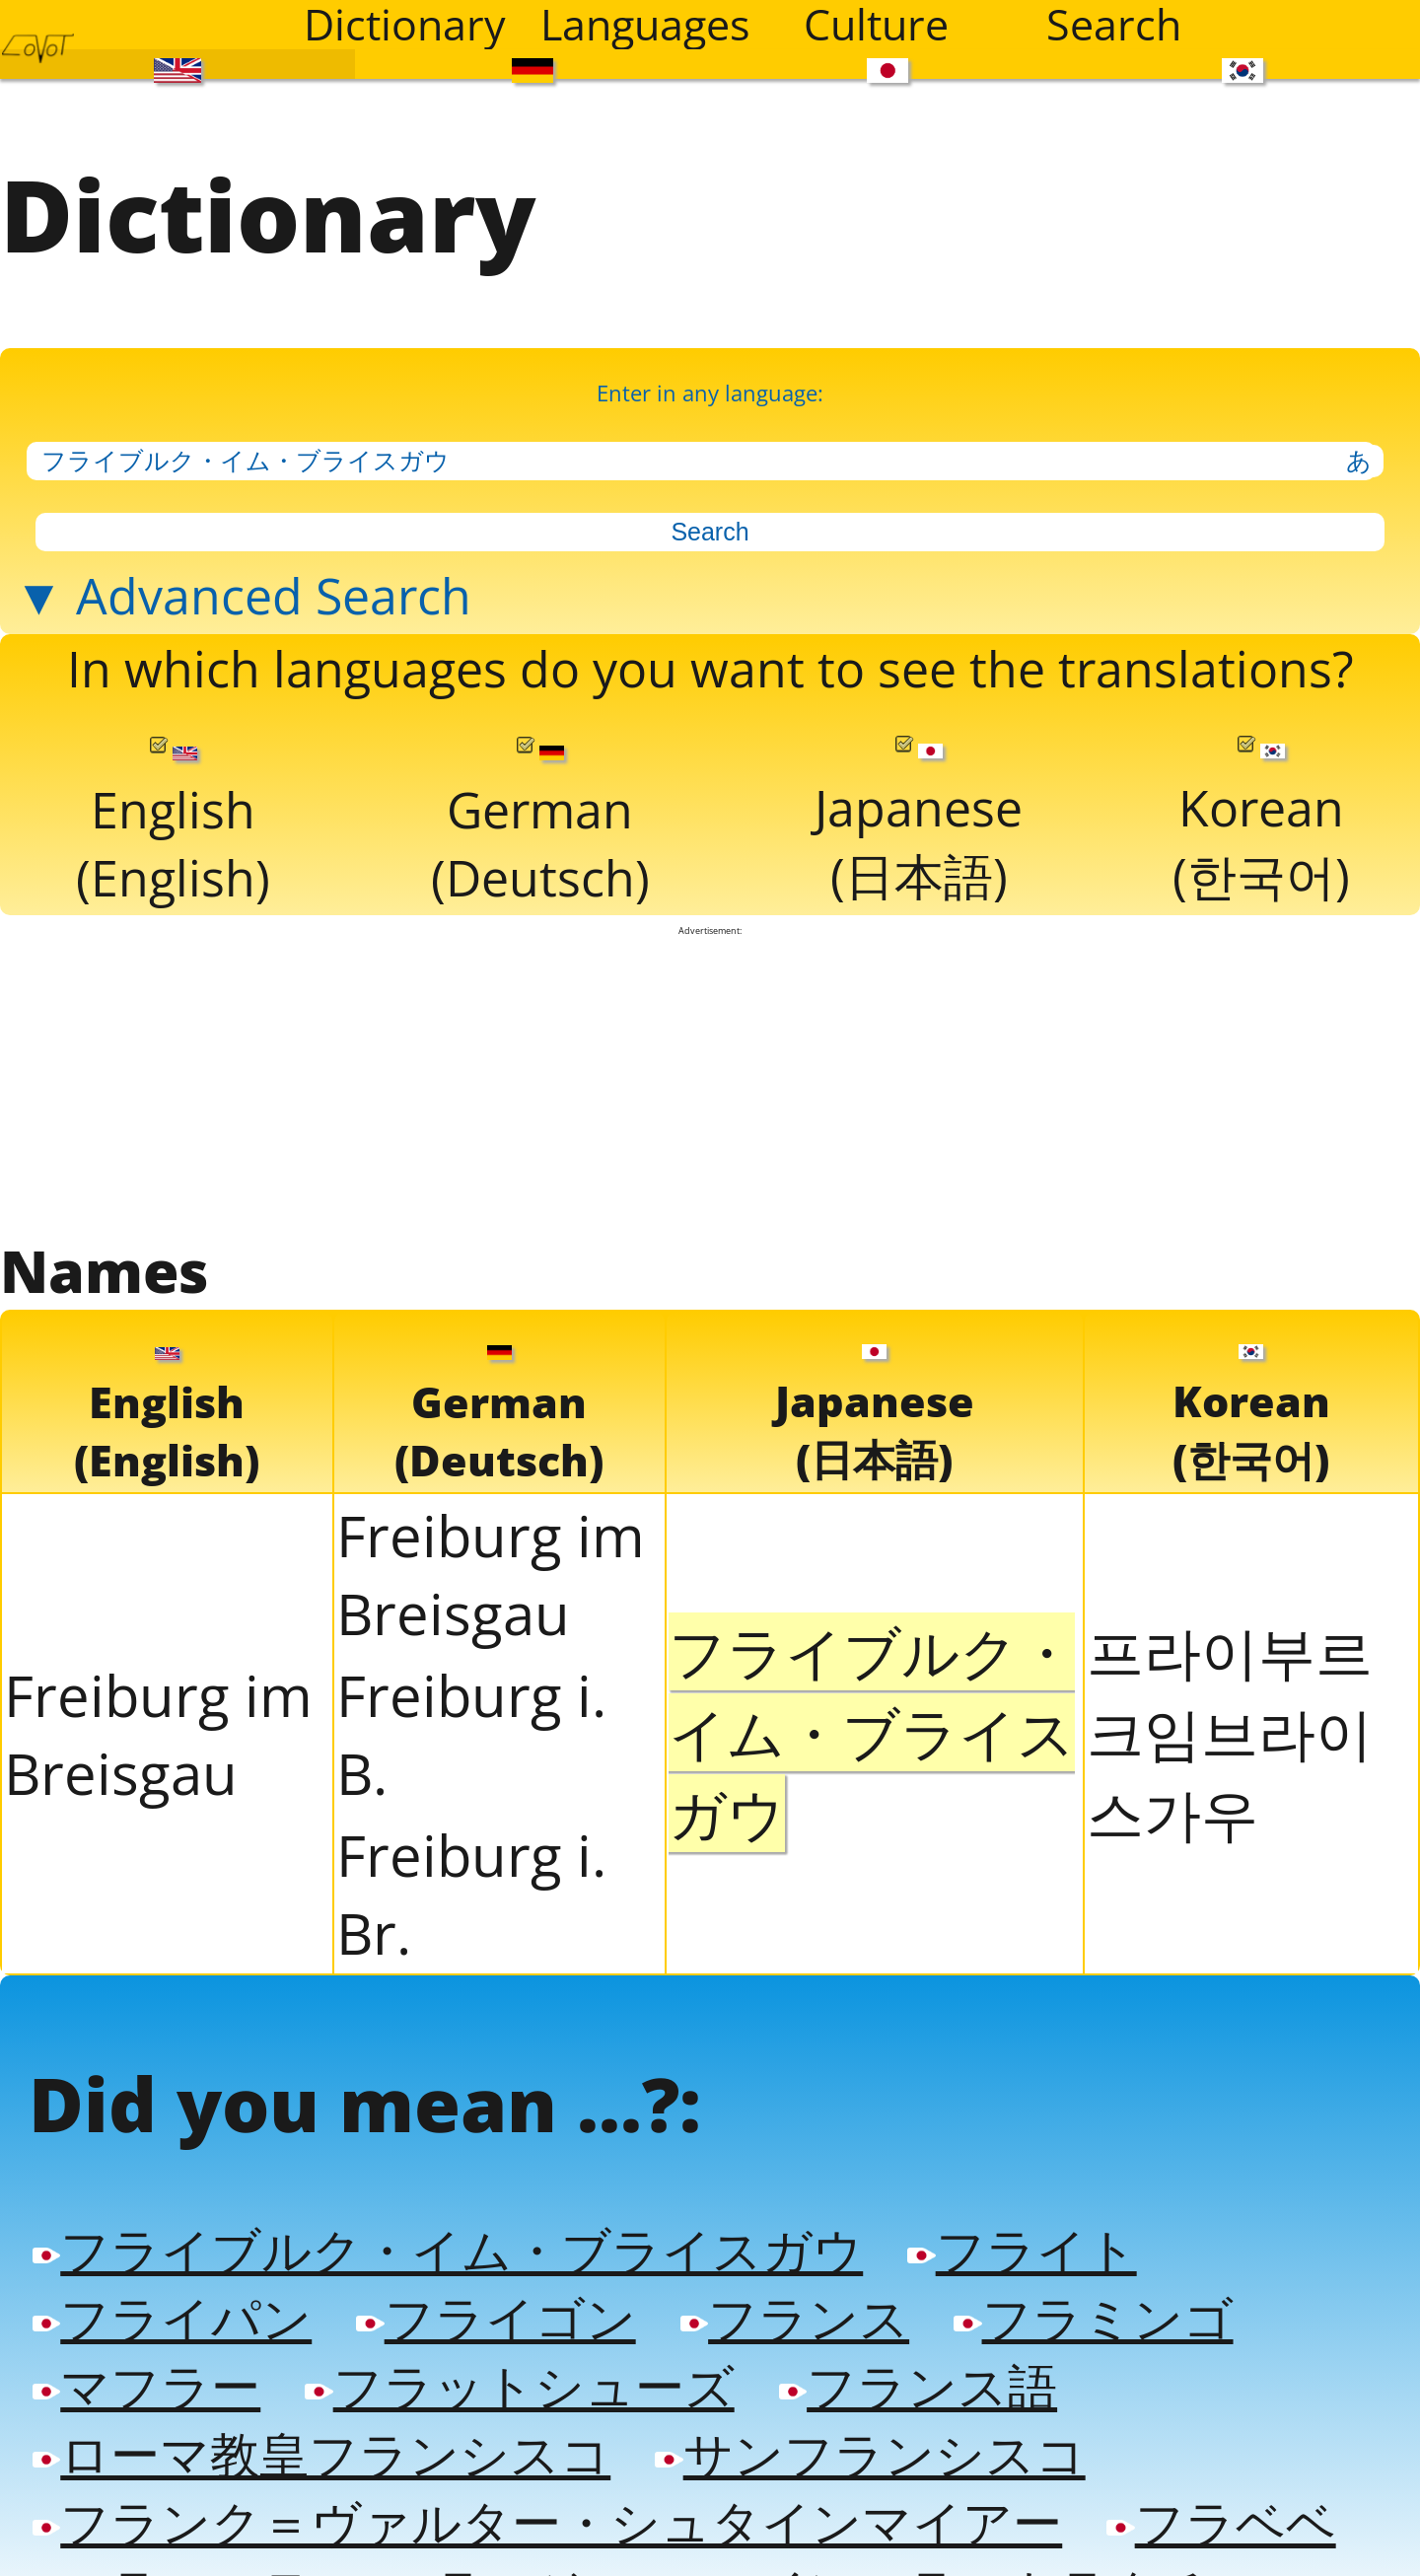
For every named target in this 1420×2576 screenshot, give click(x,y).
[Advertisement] (710, 1070)
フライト (1021, 2229)
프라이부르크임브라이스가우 (1230, 1717)
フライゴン (495, 2296)
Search (1113, 24)
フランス (794, 2296)
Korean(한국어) (1261, 810)
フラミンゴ (1093, 2296)
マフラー (146, 2363)
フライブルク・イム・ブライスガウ (448, 2229)
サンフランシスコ (870, 2431)
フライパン (172, 2296)
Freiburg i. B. (471, 1719)
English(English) (173, 811)
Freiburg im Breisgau (158, 1719)
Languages (645, 24)
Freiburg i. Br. (471, 1879)
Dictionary (405, 24)
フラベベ (1220, 2498)
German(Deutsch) (540, 811)
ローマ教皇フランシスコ (321, 2431)
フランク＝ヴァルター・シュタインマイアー (547, 2498)
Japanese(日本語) (919, 810)
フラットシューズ (519, 2363)
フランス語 (918, 2363)
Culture (876, 24)
